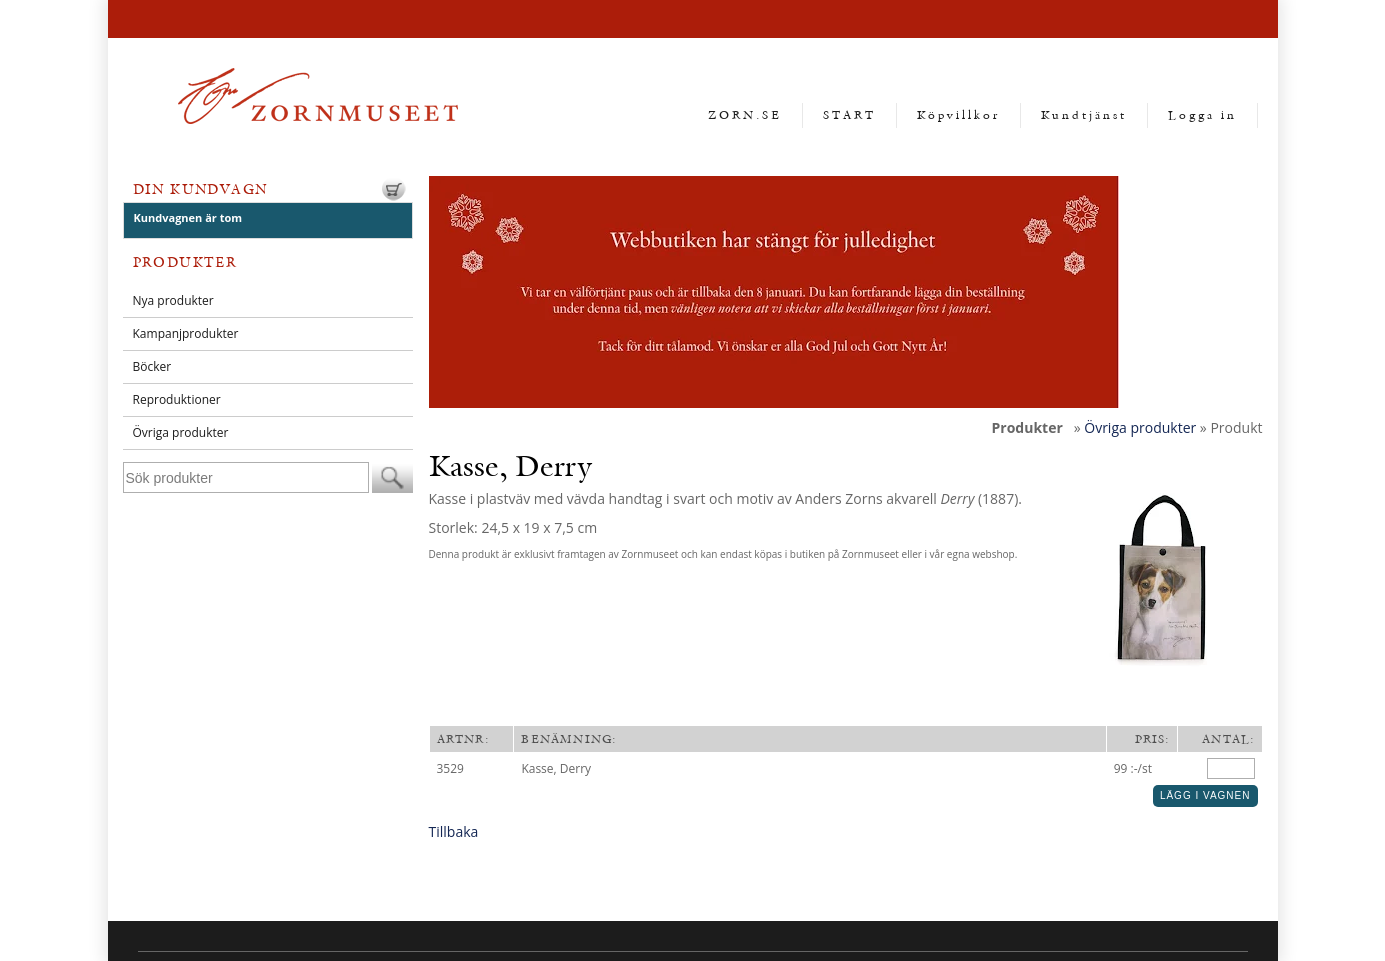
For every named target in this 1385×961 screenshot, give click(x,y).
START (849, 115)
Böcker (152, 366)
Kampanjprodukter (186, 333)
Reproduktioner (177, 399)
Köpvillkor (958, 115)
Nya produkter (173, 300)
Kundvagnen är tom (188, 217)
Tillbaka (454, 831)
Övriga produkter (181, 432)
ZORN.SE (745, 115)
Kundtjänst (1084, 115)
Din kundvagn (200, 189)
